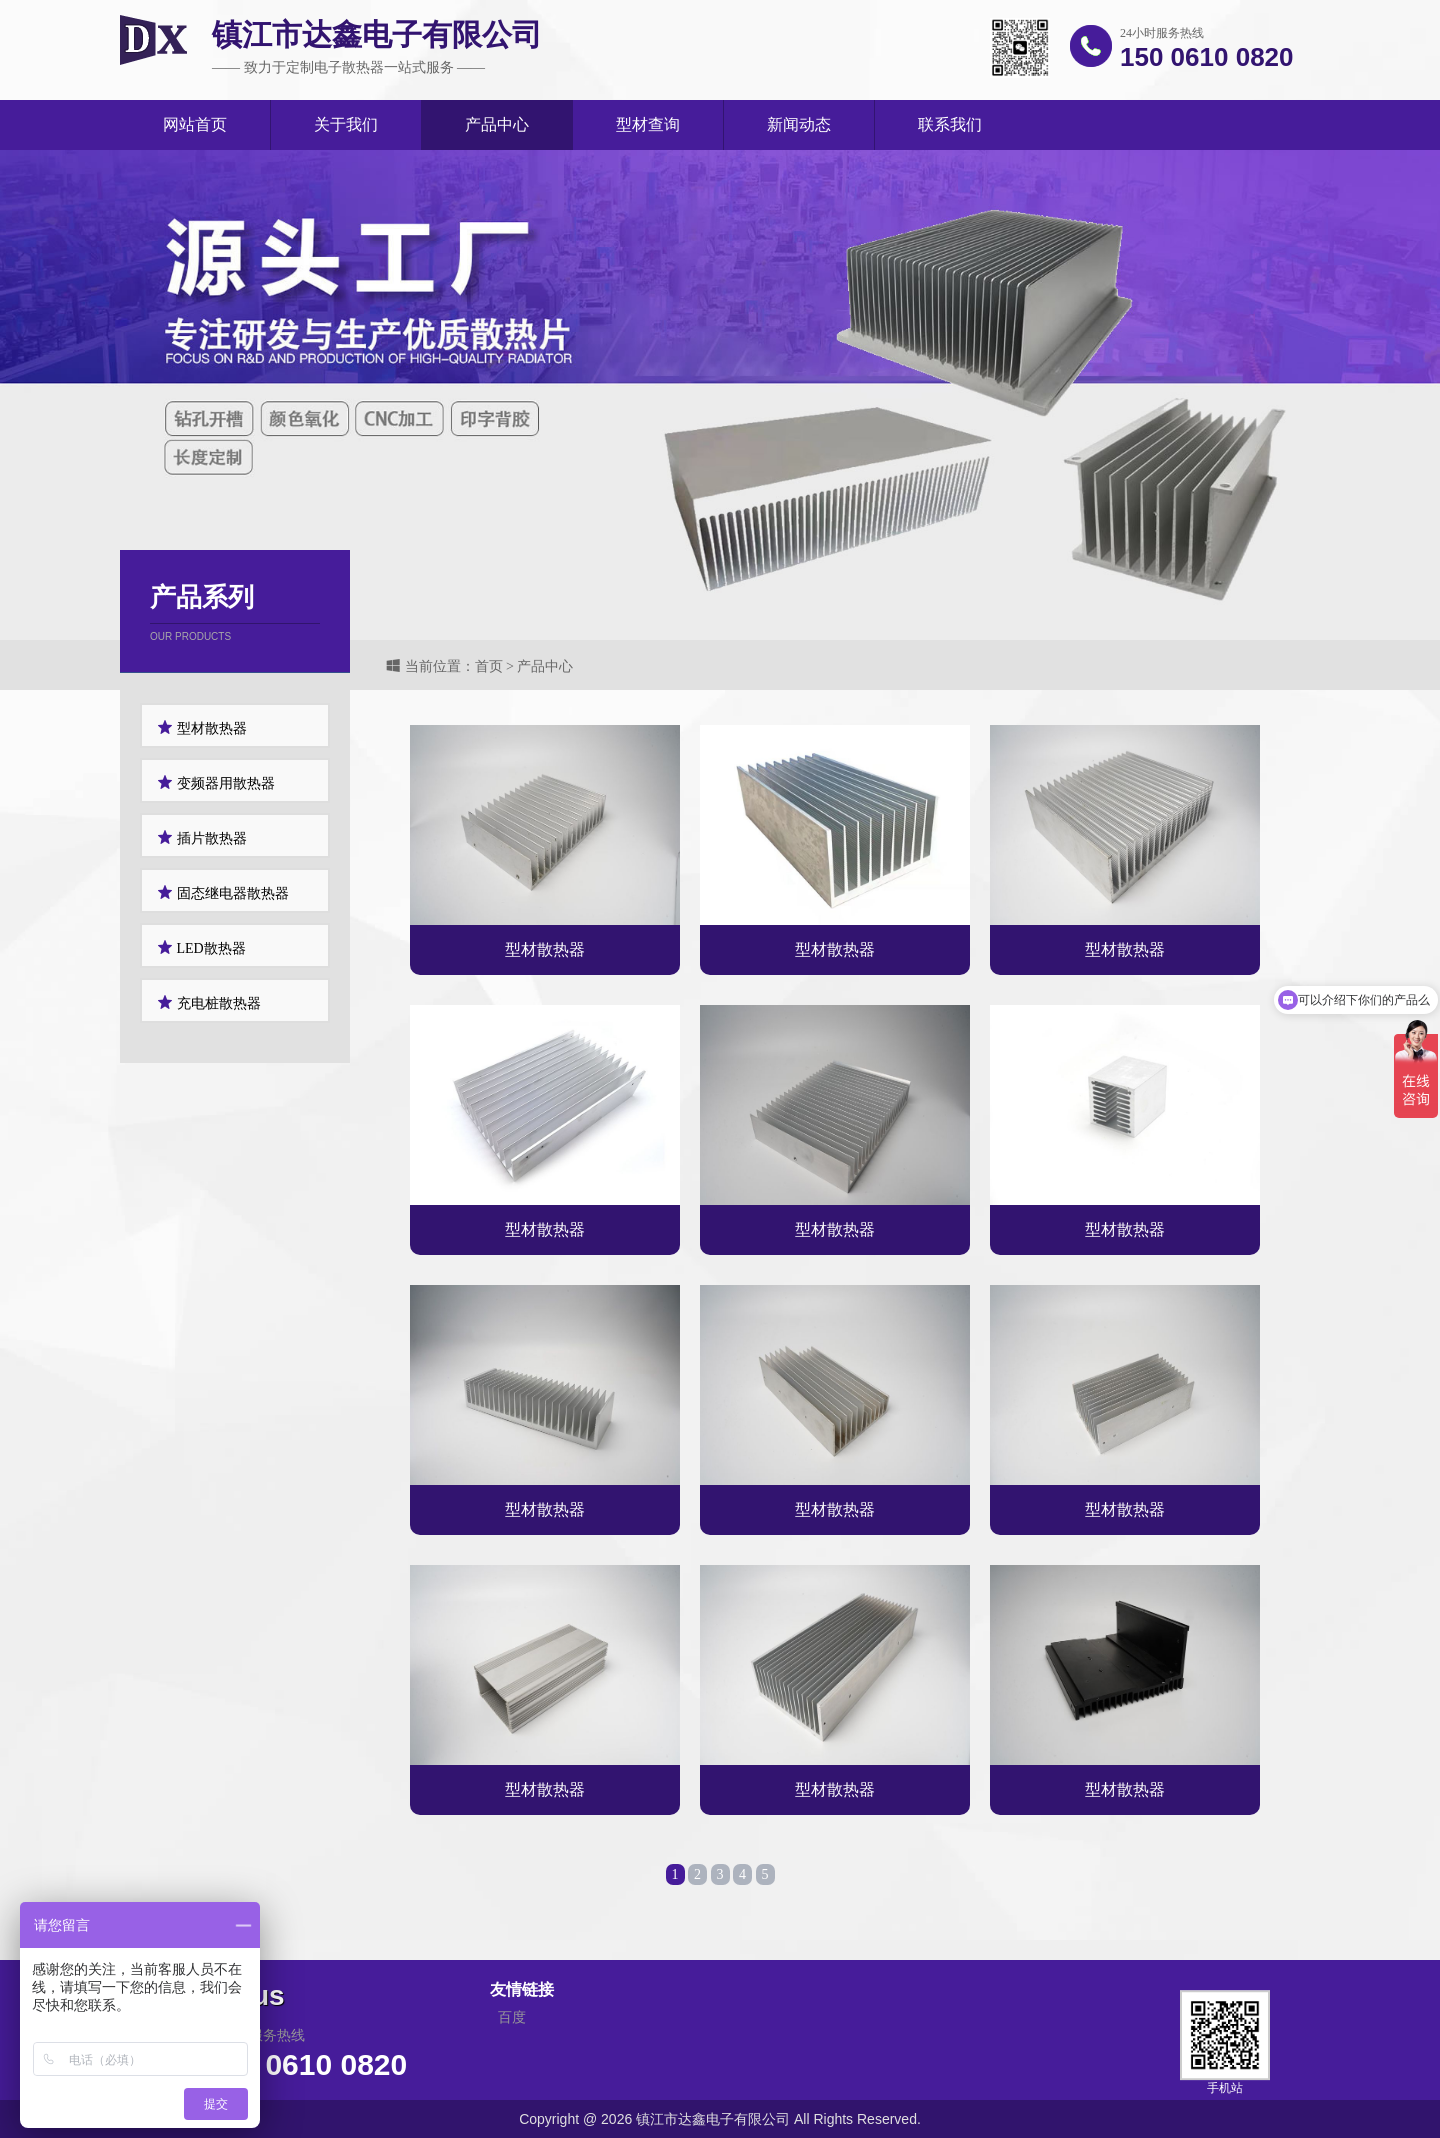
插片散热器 (202, 837)
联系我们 (950, 124)
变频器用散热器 (216, 782)
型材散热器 (202, 727)
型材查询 (648, 124)
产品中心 (497, 124)
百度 (512, 2091)
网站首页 (195, 124)
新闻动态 (799, 124)
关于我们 (346, 124)
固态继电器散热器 (223, 892)
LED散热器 (201, 947)
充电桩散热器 (209, 1002)
